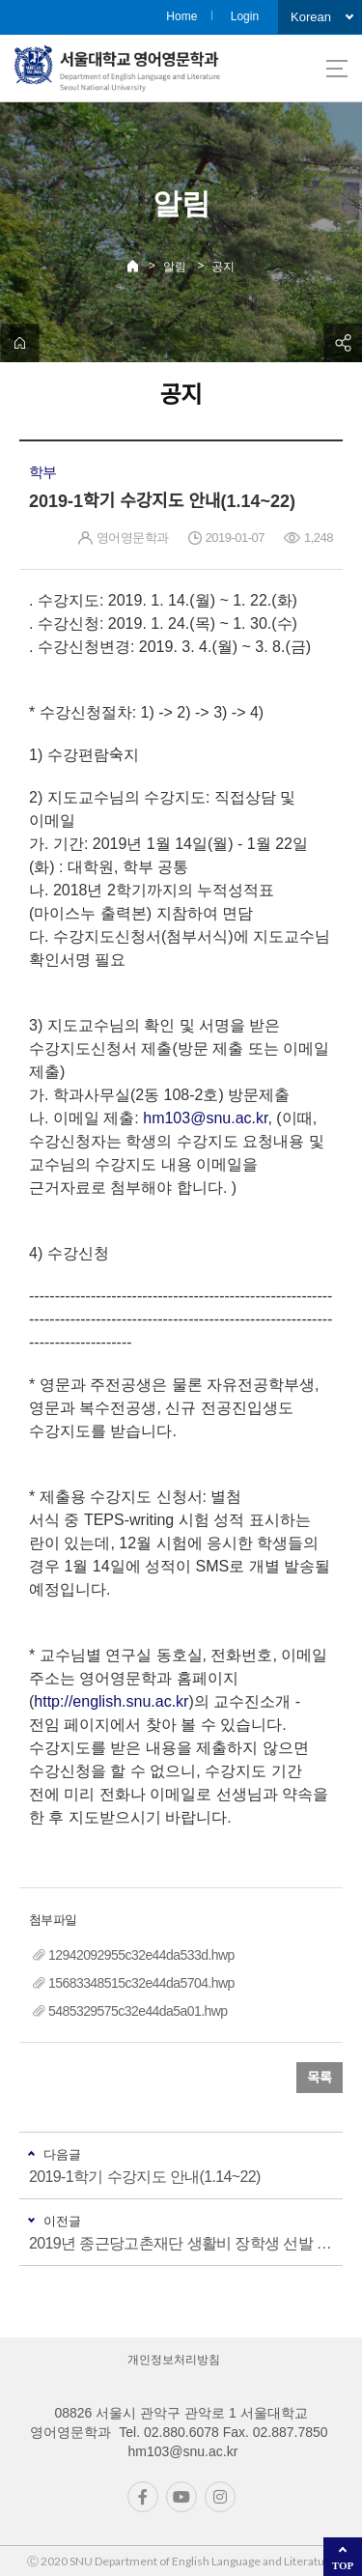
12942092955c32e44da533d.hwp (141, 1955)
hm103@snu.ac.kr (205, 1118)
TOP (342, 2565)
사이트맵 (337, 68)
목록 (319, 2077)
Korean (311, 17)
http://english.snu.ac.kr (111, 1701)
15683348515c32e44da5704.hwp (141, 1983)
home (19, 343)
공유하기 (342, 343)
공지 (223, 266)
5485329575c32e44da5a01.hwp (138, 2011)
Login (245, 16)
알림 (174, 266)
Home (181, 16)
